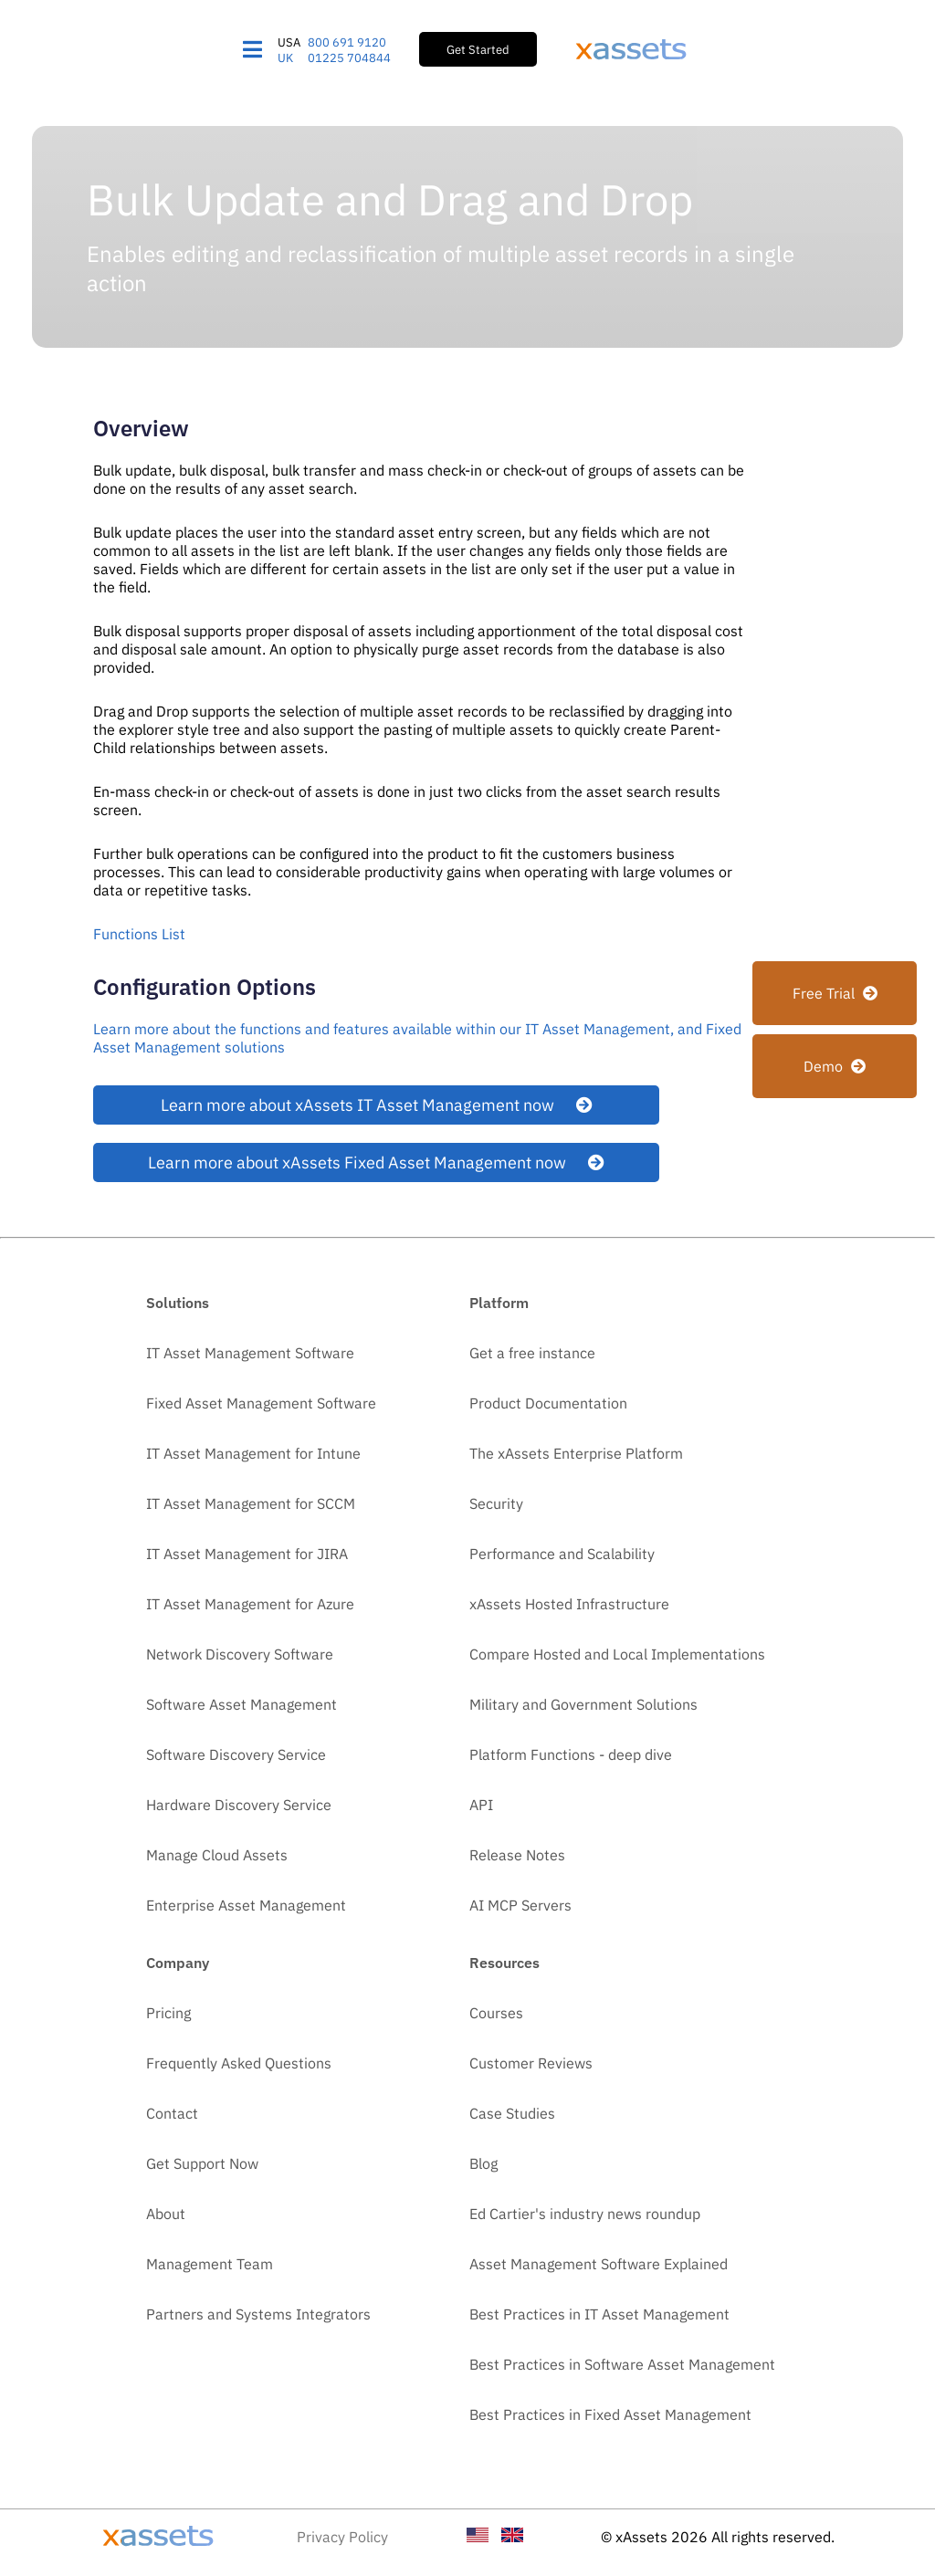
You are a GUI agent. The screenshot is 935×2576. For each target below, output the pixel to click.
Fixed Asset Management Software (261, 1403)
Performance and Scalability (562, 1554)
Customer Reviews (531, 2063)
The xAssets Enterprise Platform (576, 1453)
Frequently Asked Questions (238, 2063)
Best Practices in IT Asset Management (599, 2314)
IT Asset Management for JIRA (247, 1554)
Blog (483, 2163)
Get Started (478, 49)
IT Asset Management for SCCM (250, 1503)
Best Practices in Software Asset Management (622, 2364)
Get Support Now (202, 2163)
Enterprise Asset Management (246, 1905)
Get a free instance (532, 1353)
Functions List (139, 934)
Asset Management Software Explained (598, 2264)
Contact (172, 2113)
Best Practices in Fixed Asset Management (610, 2414)
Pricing (168, 2013)
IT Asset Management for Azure (250, 1604)
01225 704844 (349, 58)
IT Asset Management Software (250, 1353)
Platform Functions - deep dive (570, 1754)
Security (496, 1503)
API (481, 1805)
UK (285, 58)
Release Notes (517, 1855)
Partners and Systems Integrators (258, 2314)
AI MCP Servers (520, 1905)
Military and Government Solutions (583, 1704)
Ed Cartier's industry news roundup (584, 2213)
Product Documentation (548, 1403)
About (165, 2213)
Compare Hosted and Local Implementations (617, 1654)
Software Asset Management (241, 1704)
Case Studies (512, 2113)
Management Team (209, 2264)
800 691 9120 (347, 42)
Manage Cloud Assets (217, 1855)
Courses (496, 2013)
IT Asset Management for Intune (253, 1453)
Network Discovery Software (239, 1654)
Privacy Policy (342, 2537)
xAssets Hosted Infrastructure (569, 1604)
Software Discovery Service (236, 1754)
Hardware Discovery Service (238, 1805)
